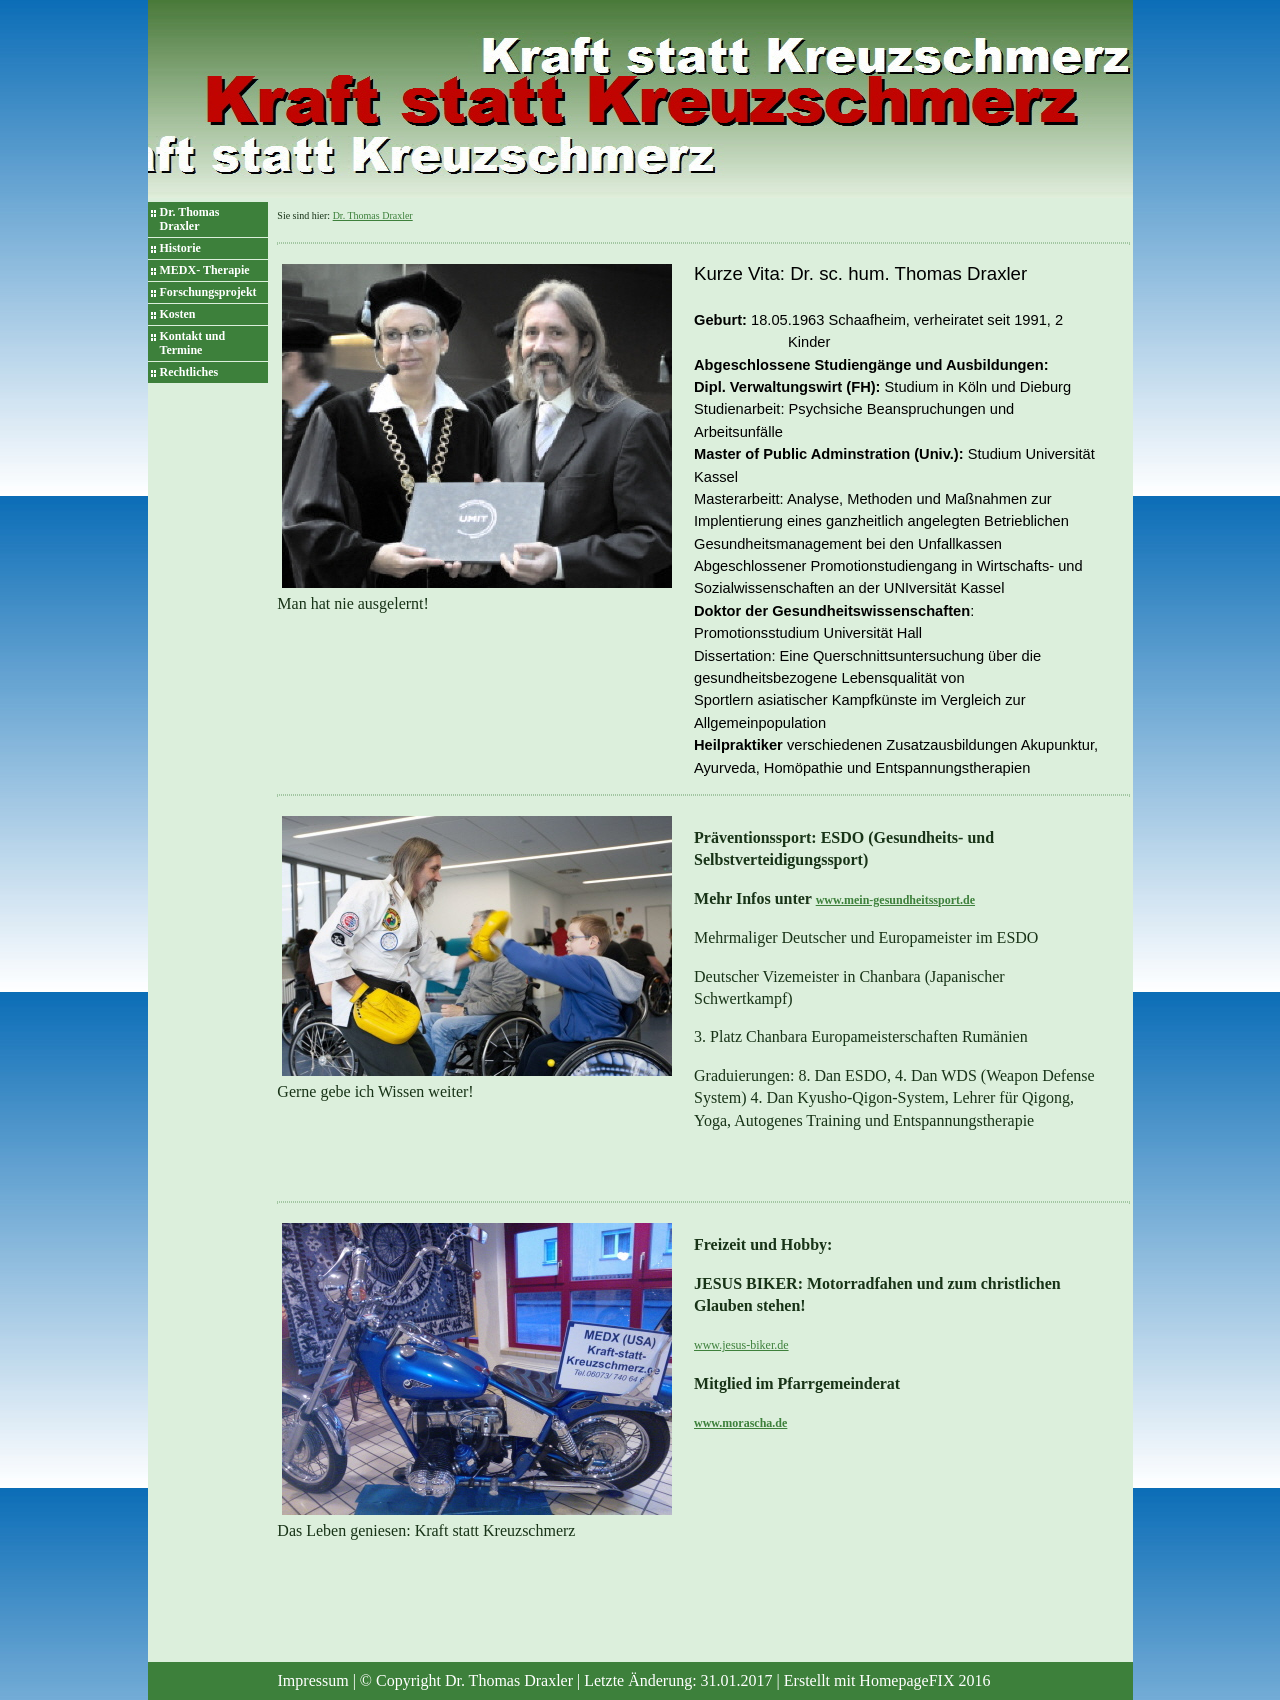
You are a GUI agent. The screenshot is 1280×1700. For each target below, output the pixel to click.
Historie (180, 248)
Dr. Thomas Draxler (190, 219)
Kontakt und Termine (193, 343)
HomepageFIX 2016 (924, 1680)
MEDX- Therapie (205, 270)
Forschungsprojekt (208, 292)
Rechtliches (189, 372)
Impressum (313, 1680)
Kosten (178, 314)
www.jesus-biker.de (741, 1345)
